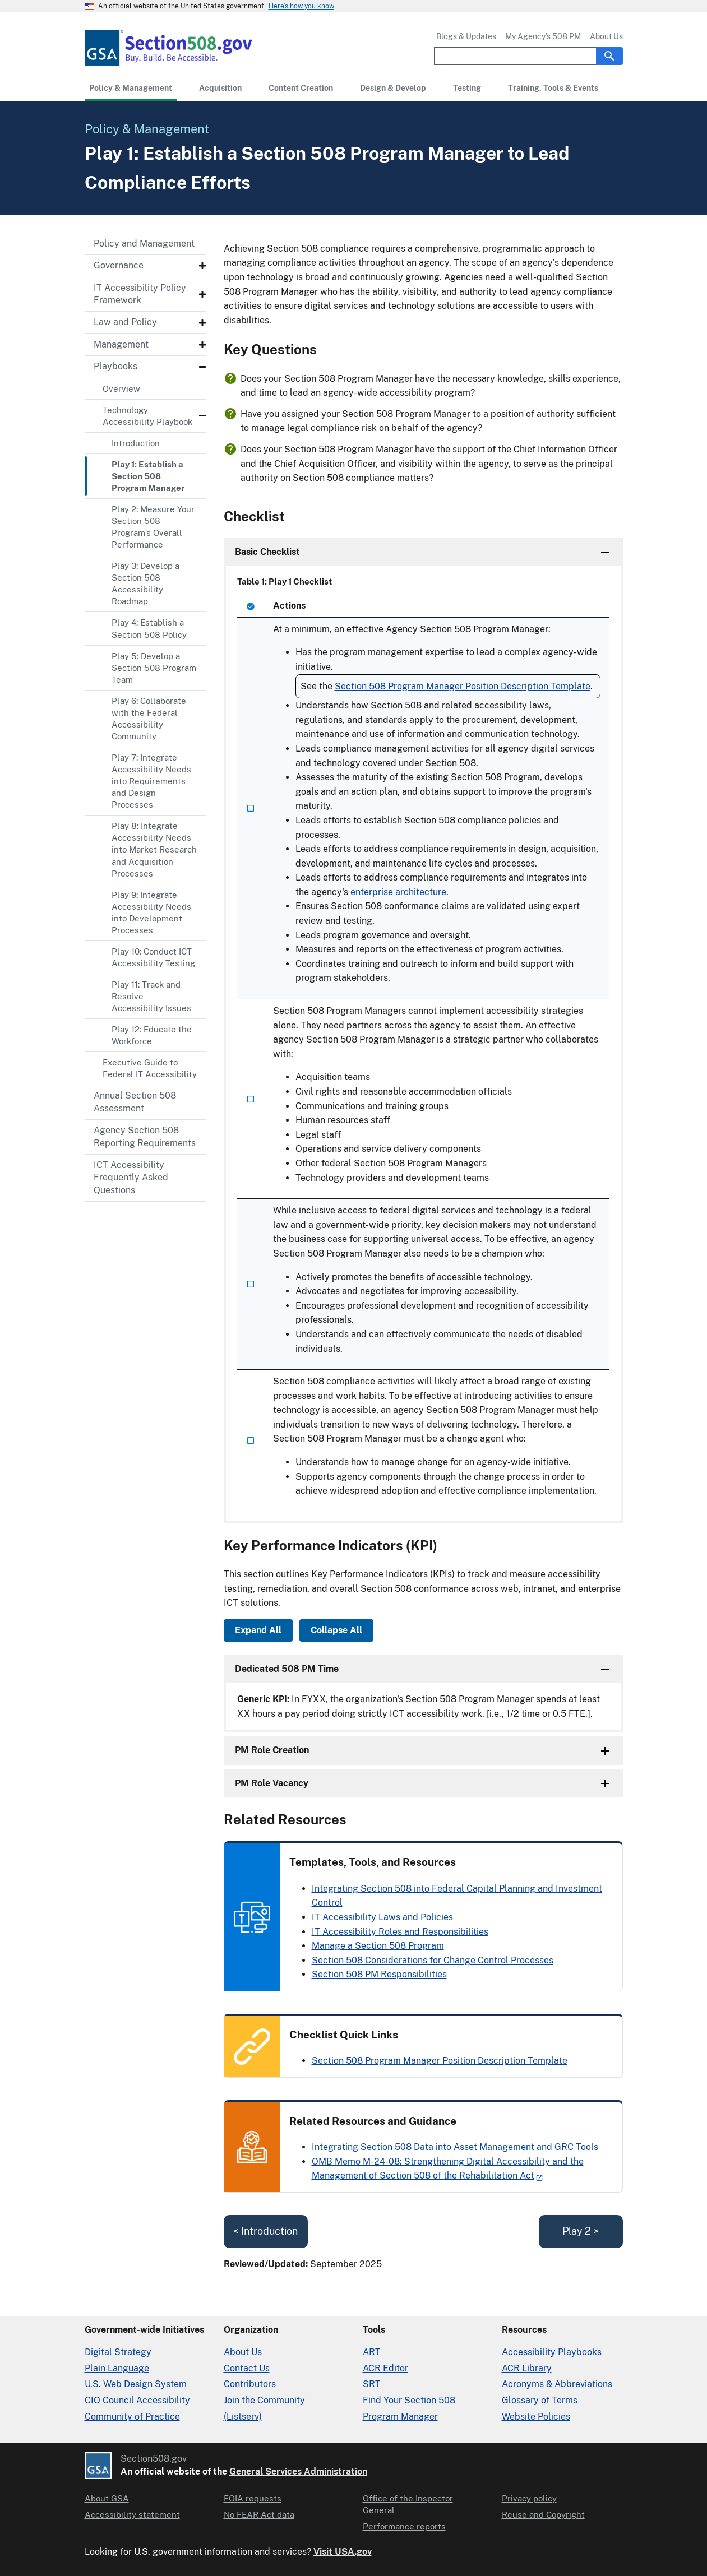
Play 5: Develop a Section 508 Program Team (154, 667)
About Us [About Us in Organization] (243, 2352)
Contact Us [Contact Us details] (247, 2368)
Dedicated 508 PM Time (287, 1669)
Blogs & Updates (466, 36)
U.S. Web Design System (136, 2384)
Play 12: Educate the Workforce (152, 1035)
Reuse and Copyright (543, 2514)
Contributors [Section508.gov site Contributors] (250, 2384)
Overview (121, 388)
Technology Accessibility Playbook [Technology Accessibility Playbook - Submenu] (147, 416)
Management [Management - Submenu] (121, 344)
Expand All (258, 1630)
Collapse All (336, 1630)
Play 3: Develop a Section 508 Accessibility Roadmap (145, 583)
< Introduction (265, 2231)
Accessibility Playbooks (552, 2352)
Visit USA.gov (342, 2551)
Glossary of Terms (539, 2400)
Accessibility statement (132, 2514)
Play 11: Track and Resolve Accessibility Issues (151, 996)
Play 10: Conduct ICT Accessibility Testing (153, 957)
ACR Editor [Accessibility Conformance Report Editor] (385, 2368)
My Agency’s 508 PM (543, 36)
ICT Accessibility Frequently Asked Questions (131, 1178)
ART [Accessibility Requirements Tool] (372, 2352)
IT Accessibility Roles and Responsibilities (400, 1931)
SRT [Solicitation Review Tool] (372, 2384)
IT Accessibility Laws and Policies (382, 1917)
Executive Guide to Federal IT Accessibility (150, 1068)
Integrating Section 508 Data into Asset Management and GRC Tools (455, 2147)
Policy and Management (144, 243)
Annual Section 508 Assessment (135, 1101)
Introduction (136, 443)
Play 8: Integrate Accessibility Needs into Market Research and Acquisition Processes (154, 849)
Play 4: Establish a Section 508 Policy (149, 628)
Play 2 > (580, 2231)
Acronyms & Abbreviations (557, 2384)
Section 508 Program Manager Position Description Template (462, 686)
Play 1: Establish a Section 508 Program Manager (148, 476)
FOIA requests (252, 2498)
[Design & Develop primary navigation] (393, 88)
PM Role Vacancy (271, 1783)
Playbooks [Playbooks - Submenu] (115, 366)
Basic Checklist (267, 551)
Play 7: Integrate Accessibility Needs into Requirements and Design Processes (151, 781)
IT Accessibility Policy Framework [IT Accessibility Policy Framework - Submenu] (140, 293)
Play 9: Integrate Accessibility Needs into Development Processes (151, 912)
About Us (606, 36)
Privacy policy (529, 2498)
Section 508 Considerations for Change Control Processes (432, 1960)
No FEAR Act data (259, 2514)
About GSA (107, 2498)
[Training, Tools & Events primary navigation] (553, 88)
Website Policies (536, 2416)
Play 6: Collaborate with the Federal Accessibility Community (149, 718)
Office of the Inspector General (408, 2504)
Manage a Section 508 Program (378, 1945)
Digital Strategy (118, 2352)
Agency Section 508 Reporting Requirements (145, 1136)
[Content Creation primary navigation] (300, 88)
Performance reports (404, 2526)
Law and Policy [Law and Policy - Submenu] (125, 322)
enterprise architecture (398, 892)
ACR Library (527, 2368)
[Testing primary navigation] (467, 88)
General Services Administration (298, 2471)
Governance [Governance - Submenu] (119, 265)
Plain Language (117, 2368)
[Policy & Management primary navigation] (131, 88)
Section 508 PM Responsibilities (379, 1974)
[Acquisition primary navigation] (220, 88)
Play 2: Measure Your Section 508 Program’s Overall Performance (153, 526)
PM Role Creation (272, 1750)
